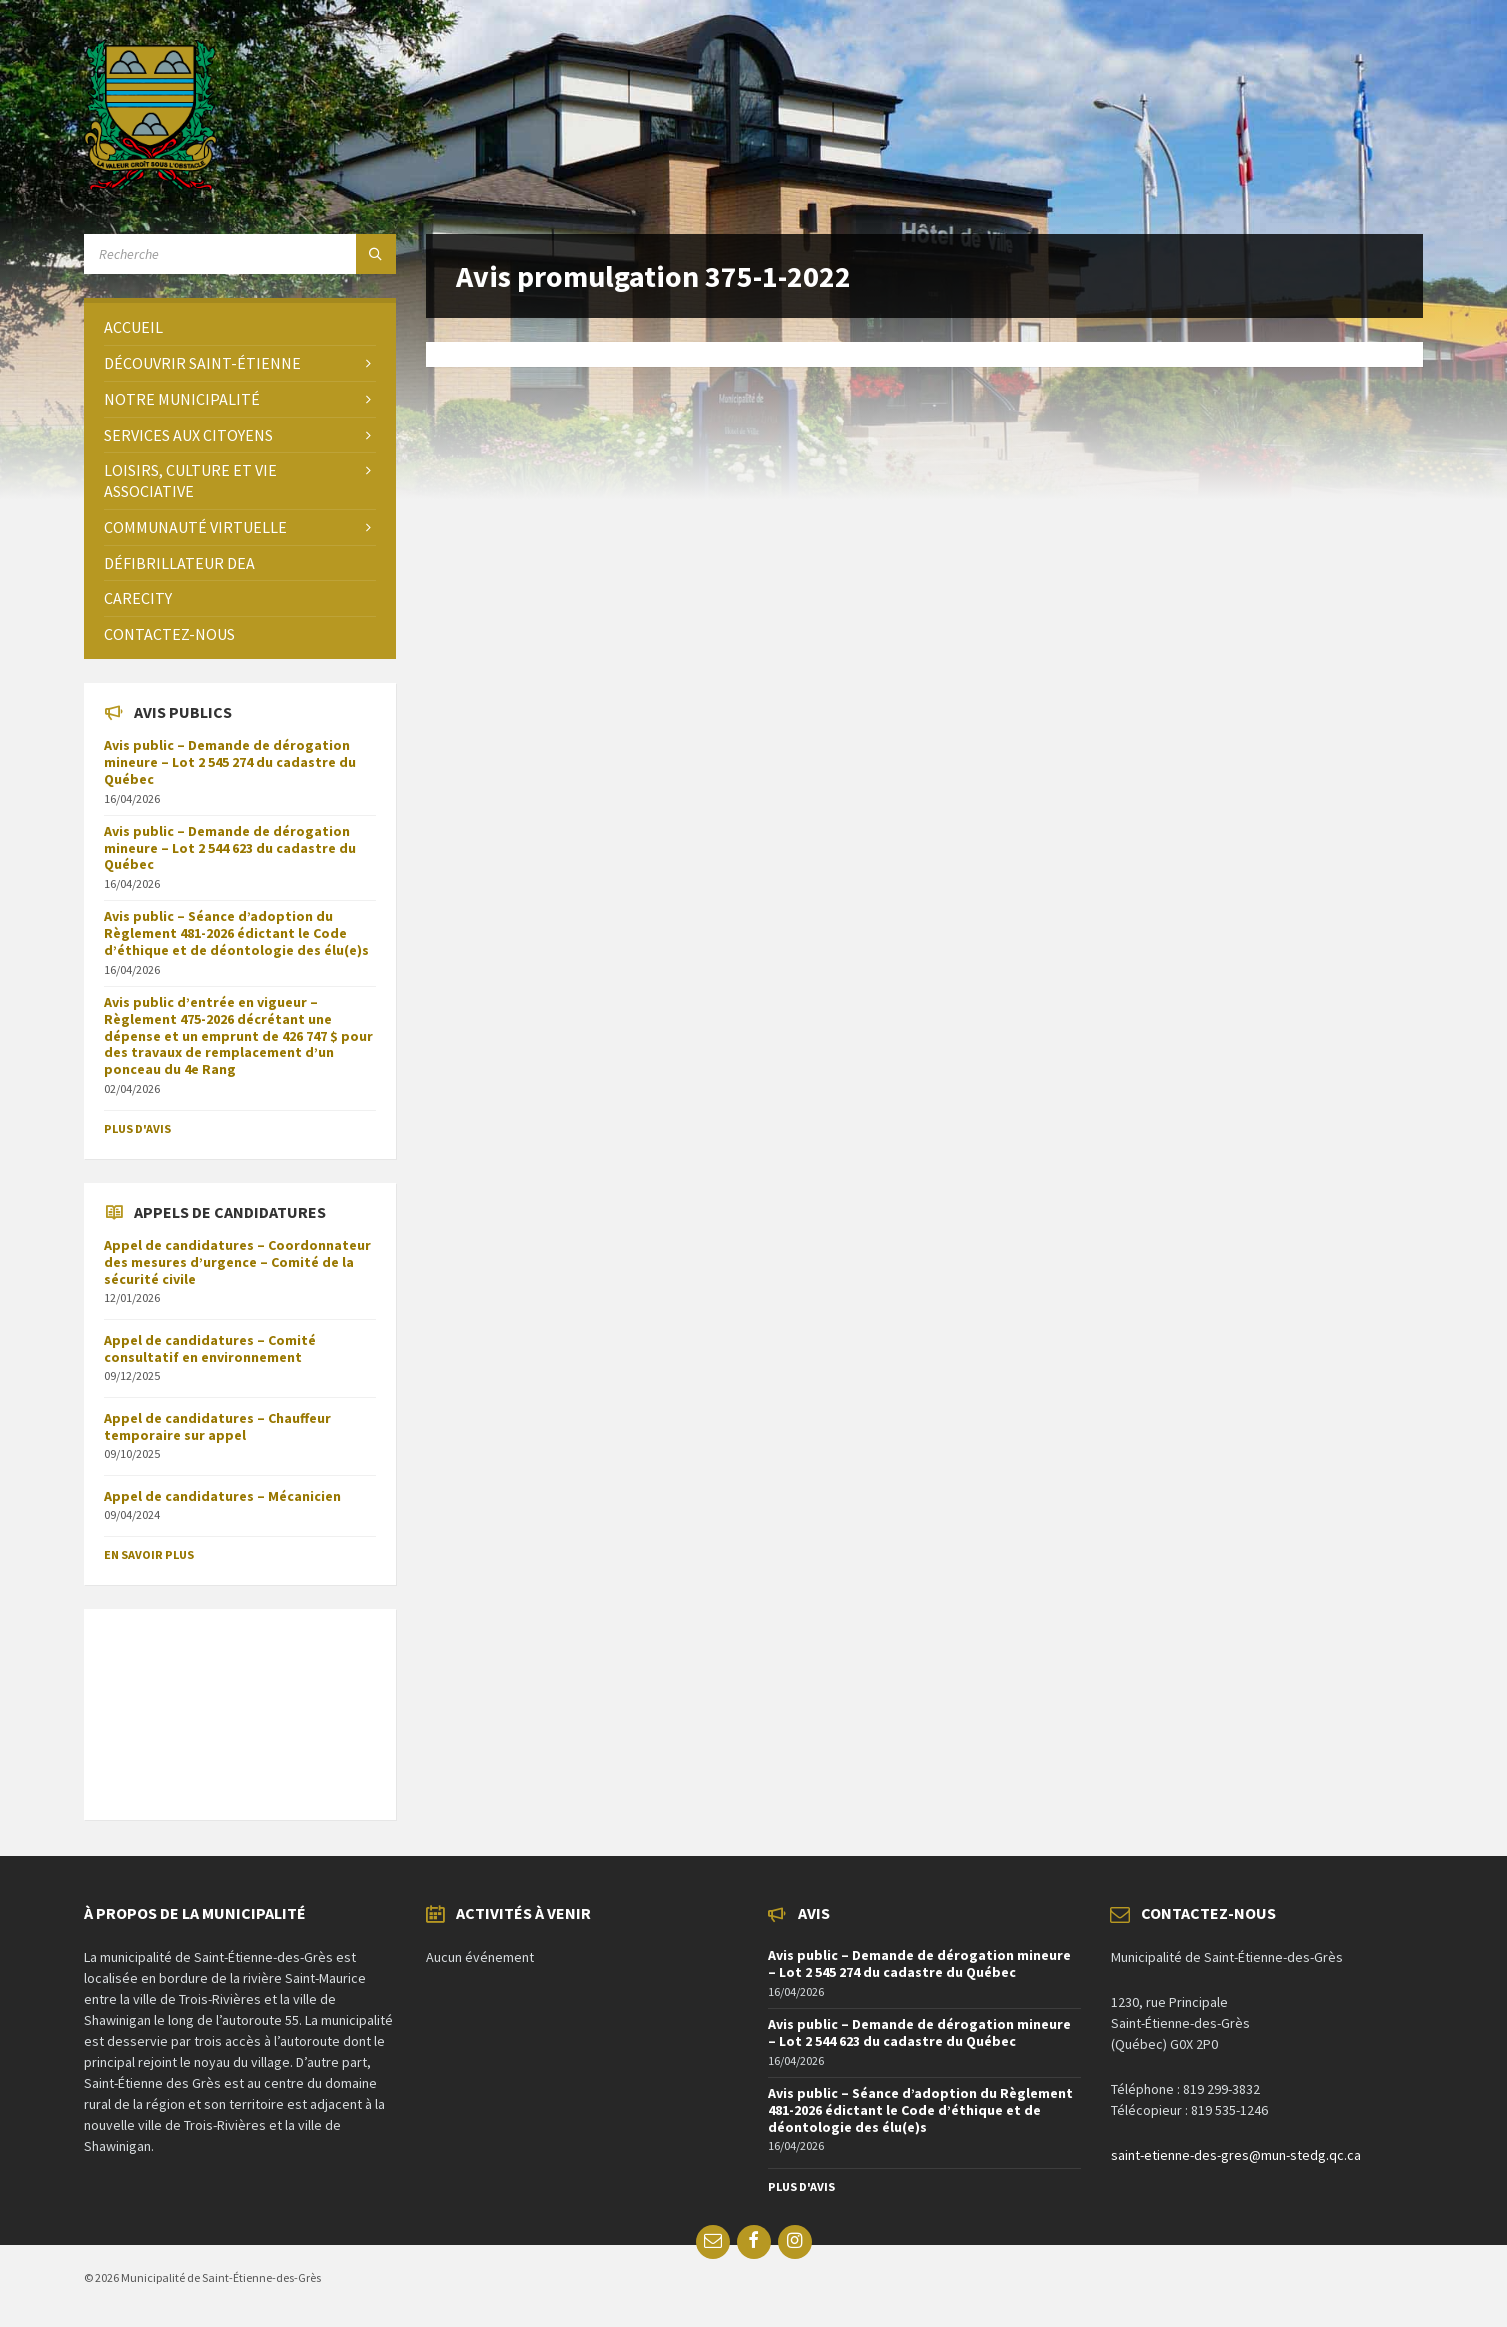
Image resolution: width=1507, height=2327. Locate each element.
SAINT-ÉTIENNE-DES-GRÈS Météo (240, 1704)
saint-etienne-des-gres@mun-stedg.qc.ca (1236, 2155)
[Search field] (240, 254)
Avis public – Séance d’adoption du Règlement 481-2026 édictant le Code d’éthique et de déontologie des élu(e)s (236, 933)
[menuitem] (240, 327)
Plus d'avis (137, 1128)
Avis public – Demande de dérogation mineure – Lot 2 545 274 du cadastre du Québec (230, 762)
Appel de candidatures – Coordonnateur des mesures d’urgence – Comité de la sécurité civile (237, 1262)
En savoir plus (149, 1554)
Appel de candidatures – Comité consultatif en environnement (210, 1348)
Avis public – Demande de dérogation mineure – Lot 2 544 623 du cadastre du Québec (230, 848)
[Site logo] (150, 185)
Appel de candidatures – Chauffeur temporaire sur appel (217, 1426)
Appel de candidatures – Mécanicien (222, 1496)
